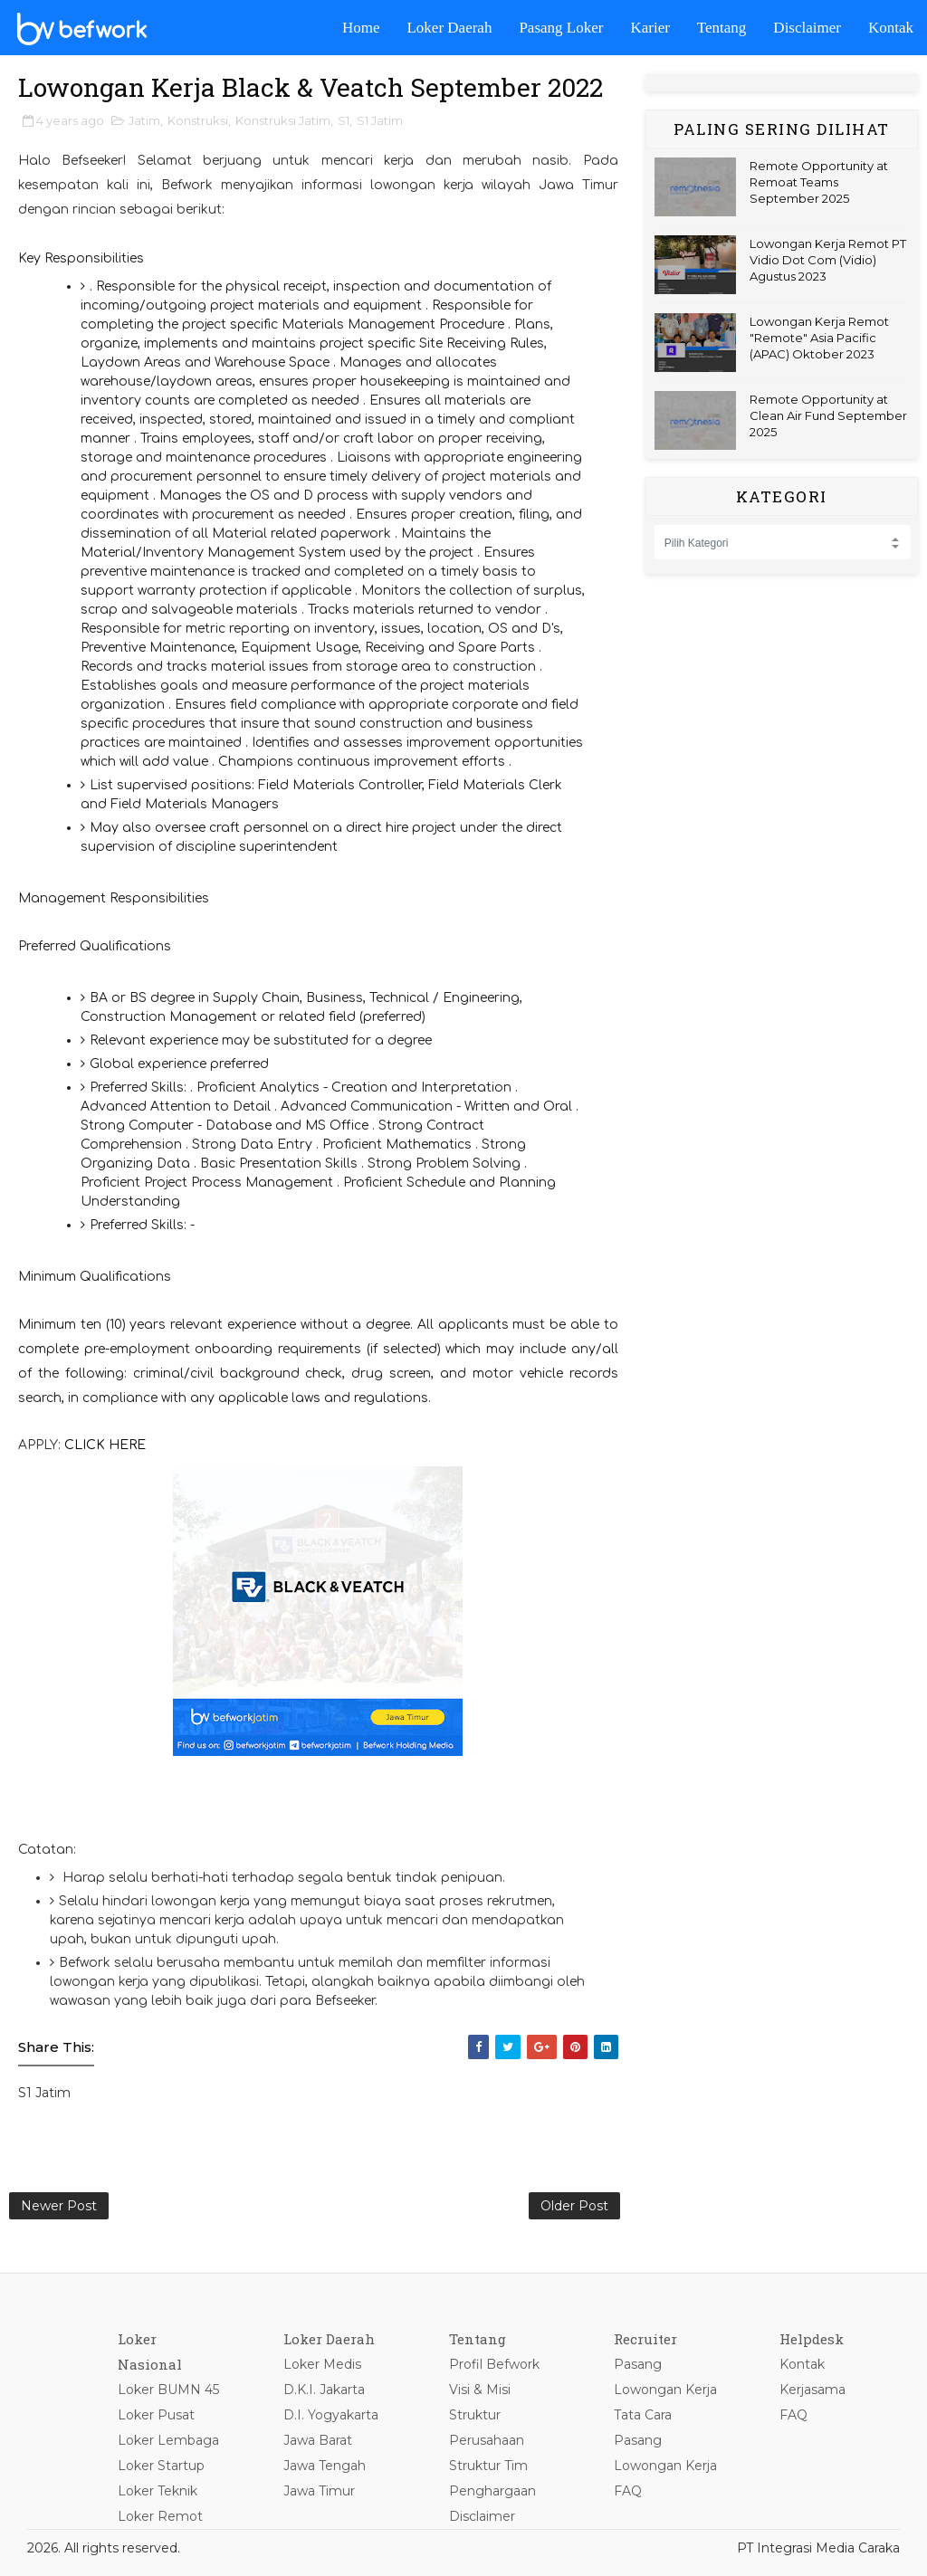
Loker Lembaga (168, 2440)
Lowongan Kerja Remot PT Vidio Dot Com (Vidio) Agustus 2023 (828, 259)
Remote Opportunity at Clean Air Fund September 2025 (828, 415)
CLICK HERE (105, 1445)
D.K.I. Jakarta (324, 2389)
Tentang (722, 27)
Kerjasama (812, 2389)
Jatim (144, 120)
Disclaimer (807, 27)
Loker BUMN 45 (168, 2389)
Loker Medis (322, 2364)
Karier (649, 27)
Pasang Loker (561, 27)
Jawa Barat (317, 2440)
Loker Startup (161, 2465)
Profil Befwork (494, 2364)
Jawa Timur (319, 2491)
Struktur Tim (488, 2465)
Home (361, 27)
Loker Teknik (157, 2491)
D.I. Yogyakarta (330, 2415)
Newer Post (59, 2206)
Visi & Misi (480, 2389)
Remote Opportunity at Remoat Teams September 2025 (819, 181)
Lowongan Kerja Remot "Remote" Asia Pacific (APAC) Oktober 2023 (819, 337)
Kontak (890, 27)
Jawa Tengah (324, 2465)
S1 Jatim (380, 120)
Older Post (574, 2206)
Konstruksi (197, 120)
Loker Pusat (156, 2415)
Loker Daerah (449, 27)
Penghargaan (492, 2491)
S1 (343, 120)
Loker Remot (160, 2516)
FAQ (628, 2491)
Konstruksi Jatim (282, 120)
